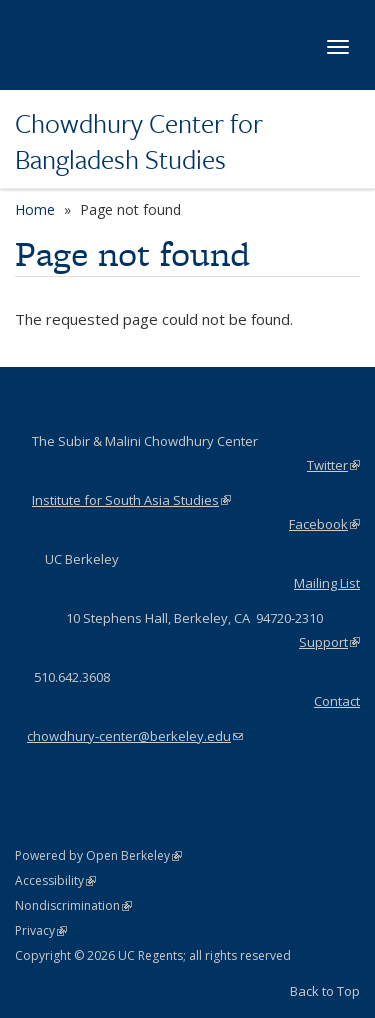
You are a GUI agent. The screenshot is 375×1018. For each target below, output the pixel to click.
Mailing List (327, 583)
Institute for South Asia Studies (131, 500)
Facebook (324, 524)
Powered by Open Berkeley (98, 855)
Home (35, 209)
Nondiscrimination (73, 905)
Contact (337, 701)
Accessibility (55, 880)
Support (329, 642)
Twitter (333, 465)
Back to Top (325, 991)
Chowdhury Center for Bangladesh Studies (139, 141)
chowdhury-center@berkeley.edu (135, 736)
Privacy (41, 930)
